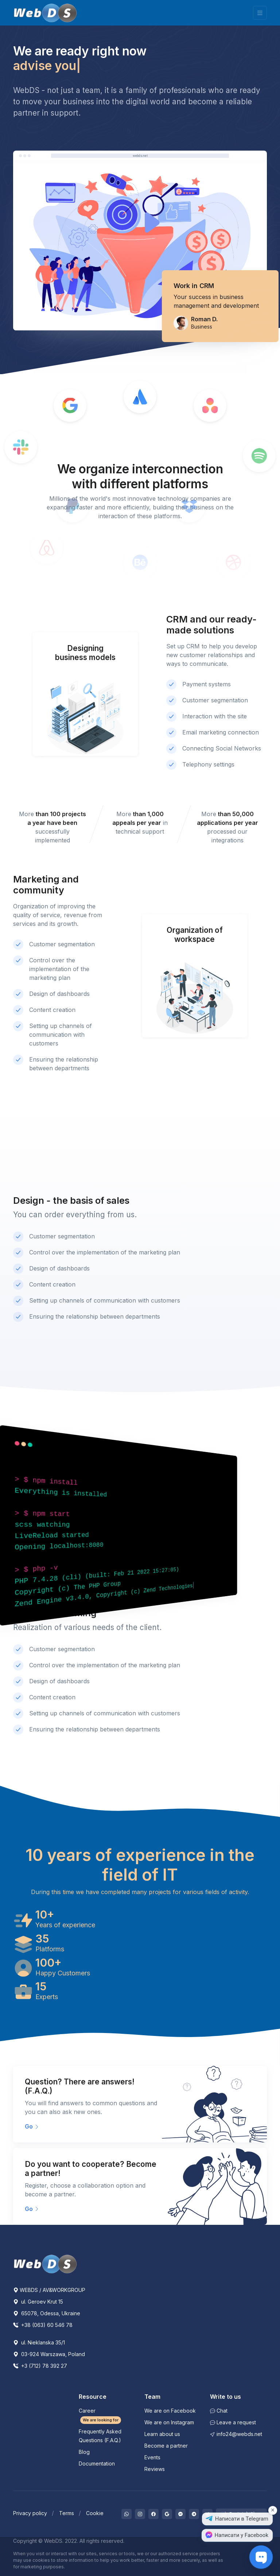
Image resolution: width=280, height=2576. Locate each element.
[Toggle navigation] (260, 13)
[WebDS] (45, 13)
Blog (84, 2452)
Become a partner (166, 2446)
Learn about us (162, 2434)
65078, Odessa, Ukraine (46, 2313)
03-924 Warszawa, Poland (49, 2354)
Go (32, 2126)
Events (152, 2457)
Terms (66, 2513)
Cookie (95, 2513)
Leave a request (233, 2422)
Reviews (154, 2469)
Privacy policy (30, 2513)
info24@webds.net (236, 2434)
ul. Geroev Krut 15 (38, 2301)
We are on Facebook (170, 2411)
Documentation (97, 2463)
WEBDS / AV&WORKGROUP (49, 2290)
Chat (219, 2411)
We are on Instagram (169, 2422)
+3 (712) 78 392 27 (40, 2366)
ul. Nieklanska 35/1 (39, 2342)
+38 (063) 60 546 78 (43, 2325)
